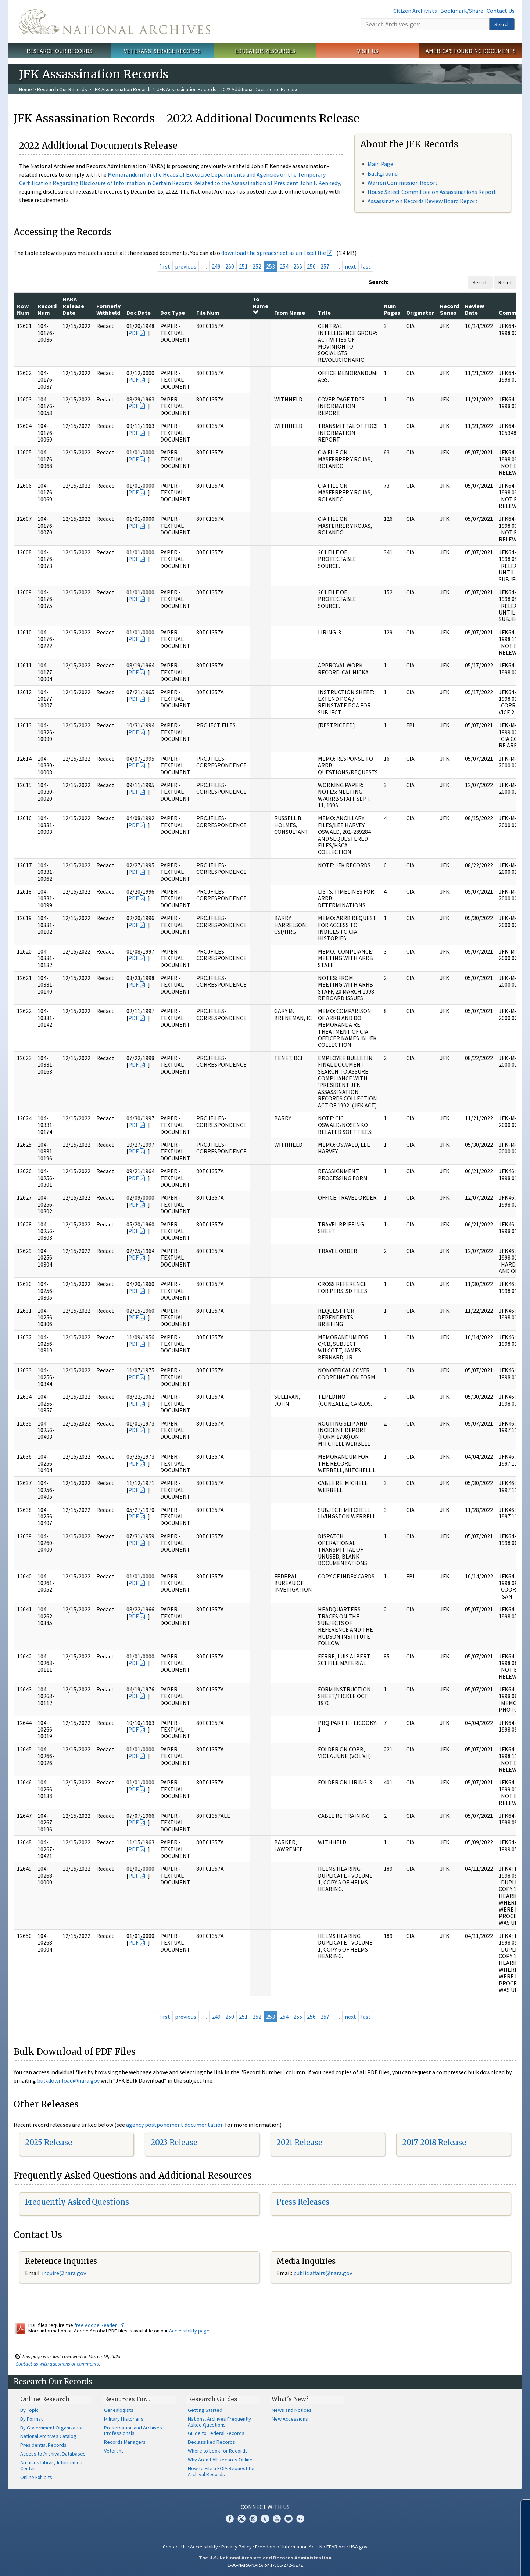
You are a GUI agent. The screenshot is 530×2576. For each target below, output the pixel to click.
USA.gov (358, 2546)
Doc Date (138, 312)
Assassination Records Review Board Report (423, 201)
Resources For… (127, 2399)
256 (311, 266)
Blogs (288, 2518)
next (350, 266)
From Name (289, 312)
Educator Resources (265, 50)
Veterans (114, 2450)
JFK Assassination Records (122, 89)
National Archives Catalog (48, 2436)
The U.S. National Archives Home (114, 21)
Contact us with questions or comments (57, 2363)
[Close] (521, 2507)
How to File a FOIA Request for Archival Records (221, 2471)
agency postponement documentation (175, 2124)
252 (257, 266)
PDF (133, 332)
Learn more (464, 2562)
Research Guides (212, 2399)
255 (297, 266)
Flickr (300, 2518)
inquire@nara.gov (64, 2273)
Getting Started (205, 2410)
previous (185, 266)
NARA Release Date (73, 305)
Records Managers (125, 2442)
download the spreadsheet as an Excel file (273, 252)
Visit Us (367, 50)
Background (383, 173)
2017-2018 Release (434, 2142)
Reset (505, 282)
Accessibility (204, 2546)
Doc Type (172, 312)
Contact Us (501, 10)
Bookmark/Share (461, 10)
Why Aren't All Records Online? (221, 2459)
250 (229, 266)
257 (324, 266)
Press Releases (302, 2201)
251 (243, 266)
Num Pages (392, 309)
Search (502, 24)
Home (25, 89)
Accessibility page (189, 2330)
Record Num (47, 309)
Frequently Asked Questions (77, 2201)
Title (324, 312)
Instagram (253, 2518)
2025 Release (48, 2142)
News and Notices (292, 2410)
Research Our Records (59, 50)
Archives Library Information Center (51, 2465)
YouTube (276, 2518)
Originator (420, 312)
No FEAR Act (332, 2546)
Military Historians (123, 2418)
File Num (207, 312)
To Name (260, 305)
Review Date (474, 309)
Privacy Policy (236, 2546)
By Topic (29, 2410)
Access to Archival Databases (53, 2453)
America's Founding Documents (471, 50)
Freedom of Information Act (285, 2546)
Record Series (449, 309)
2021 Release (299, 2142)
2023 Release (174, 2142)
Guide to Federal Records (216, 2433)
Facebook (229, 2518)
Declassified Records (211, 2442)
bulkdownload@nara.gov (68, 2080)
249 (216, 266)
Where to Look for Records (218, 2450)
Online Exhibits (36, 2477)
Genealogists (118, 2410)
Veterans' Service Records (162, 50)
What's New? (290, 2399)
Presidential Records (43, 2445)
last (366, 266)
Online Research (44, 2399)
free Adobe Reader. (99, 2325)
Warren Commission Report (403, 182)
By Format (31, 2418)
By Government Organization (52, 2427)
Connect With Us (265, 2507)
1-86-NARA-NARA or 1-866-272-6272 (265, 2565)
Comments (514, 312)
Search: (378, 281)
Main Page (380, 163)
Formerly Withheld (108, 309)
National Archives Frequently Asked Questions (219, 2421)
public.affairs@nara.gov (322, 2273)
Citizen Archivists (415, 10)
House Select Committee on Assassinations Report (432, 191)
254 (284, 266)
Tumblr (265, 2518)
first (164, 266)
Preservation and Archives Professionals (133, 2430)
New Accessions (290, 2418)
